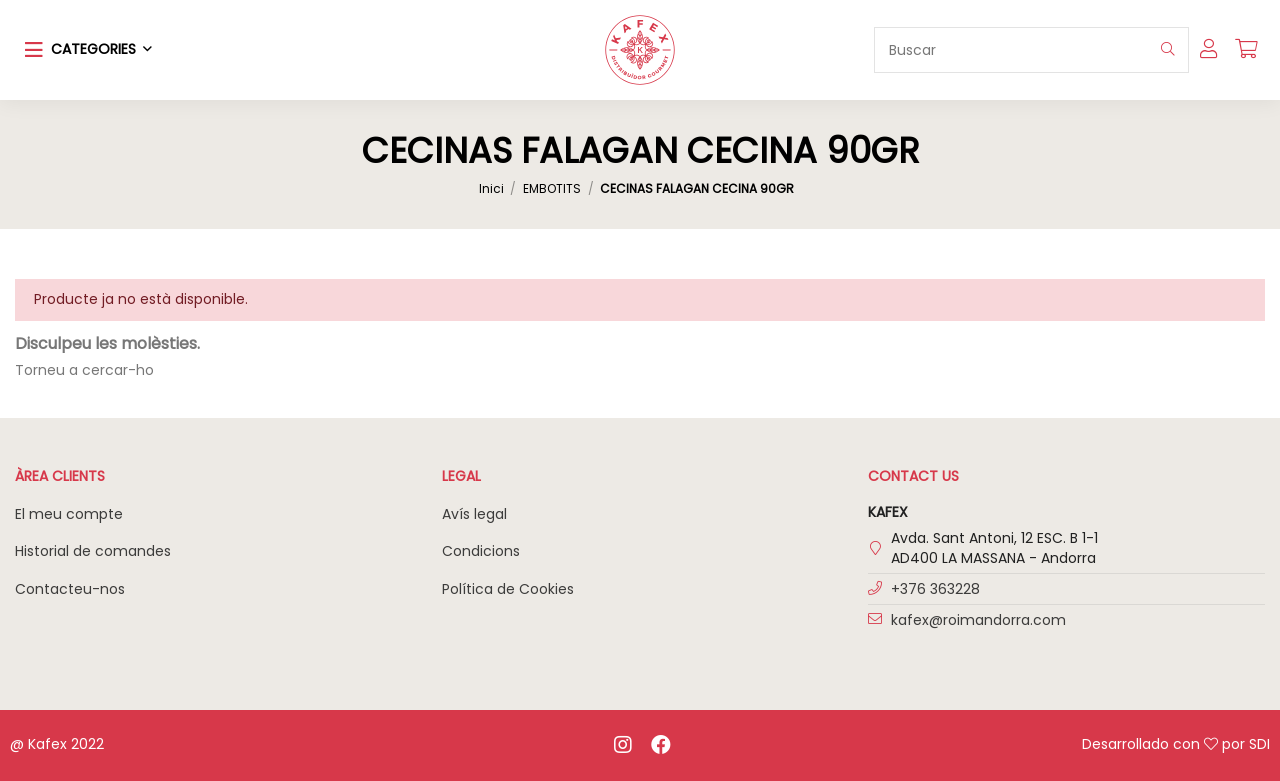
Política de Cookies (508, 589)
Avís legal (474, 514)
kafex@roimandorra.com (978, 620)
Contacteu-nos (70, 589)
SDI (1259, 744)
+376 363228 (935, 589)
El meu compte (69, 514)
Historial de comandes (93, 551)
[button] (88, 50)
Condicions (481, 551)
